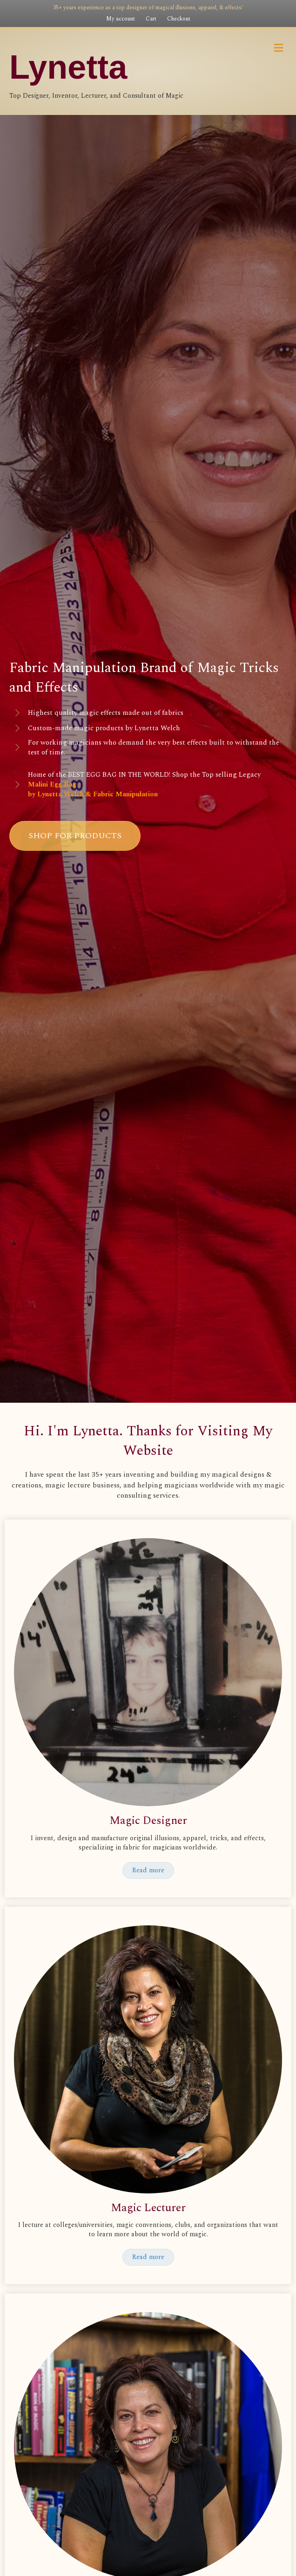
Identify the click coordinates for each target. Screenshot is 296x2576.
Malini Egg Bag (52, 784)
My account (120, 18)
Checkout (178, 18)
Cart (151, 18)
